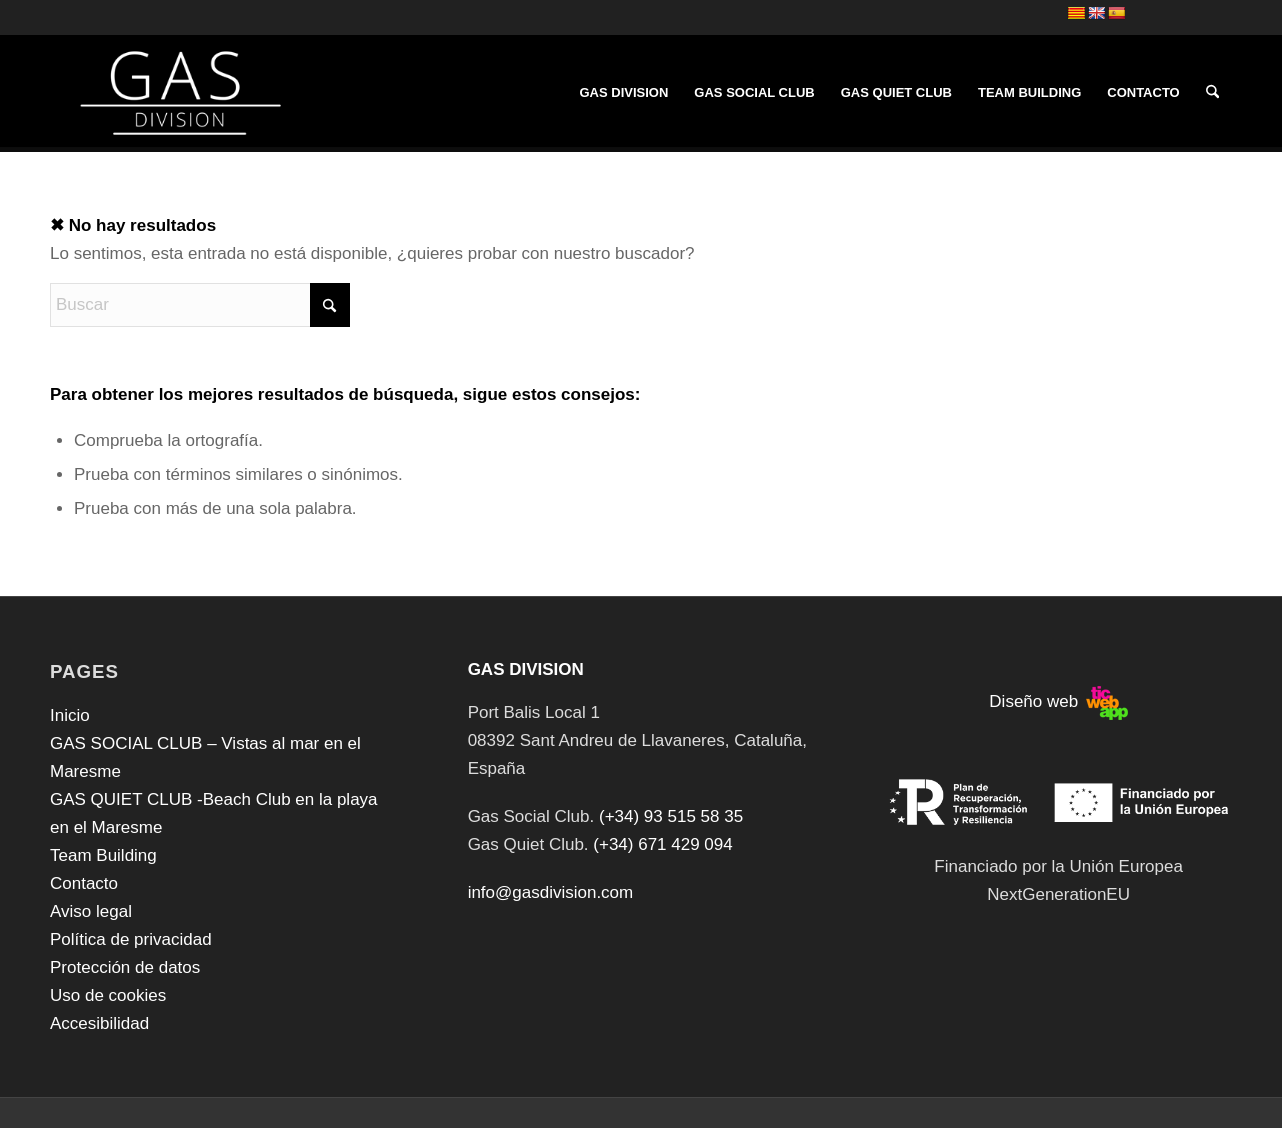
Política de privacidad (131, 939)
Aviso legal (91, 911)
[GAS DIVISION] (176, 93)
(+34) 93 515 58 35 (671, 816)
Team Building (103, 855)
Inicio (70, 715)
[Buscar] (1212, 93)
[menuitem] (623, 93)
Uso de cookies (108, 995)
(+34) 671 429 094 (662, 844)
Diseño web (1058, 701)
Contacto (84, 883)
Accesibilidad (99, 1023)
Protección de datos (125, 967)
